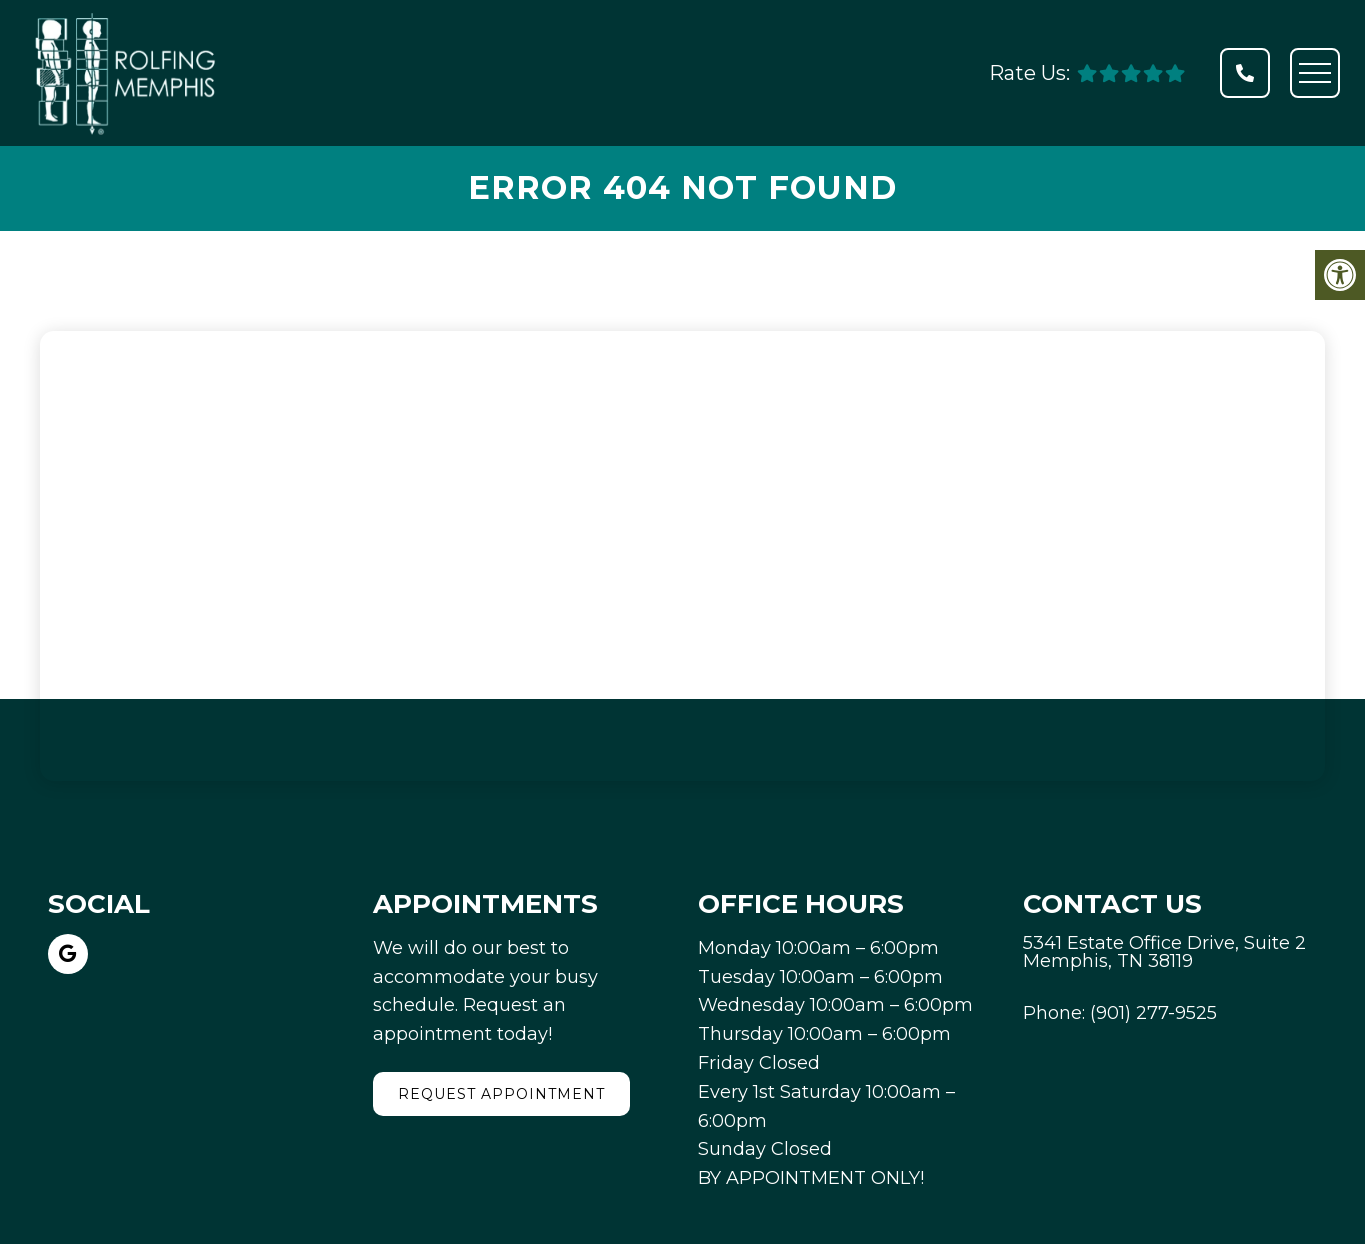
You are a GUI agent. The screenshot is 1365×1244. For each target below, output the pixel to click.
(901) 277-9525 (1153, 1013)
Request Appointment (501, 1094)
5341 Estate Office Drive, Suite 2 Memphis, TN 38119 (1164, 952)
